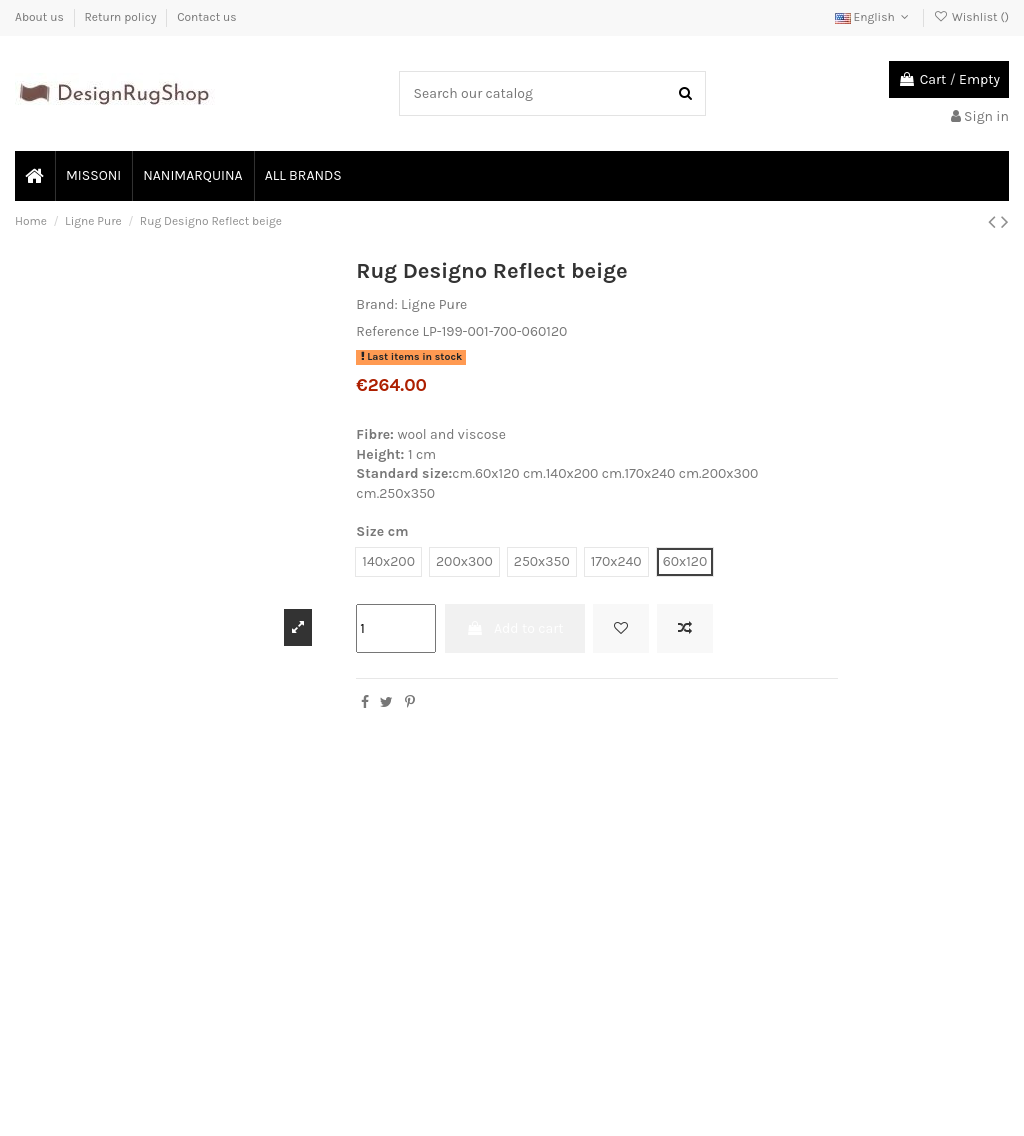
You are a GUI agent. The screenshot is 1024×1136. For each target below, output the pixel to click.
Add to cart (515, 628)
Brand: (376, 304)
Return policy (121, 17)
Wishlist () (971, 17)
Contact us (206, 17)
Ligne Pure (434, 304)
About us (41, 17)
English (874, 17)
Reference (387, 331)
